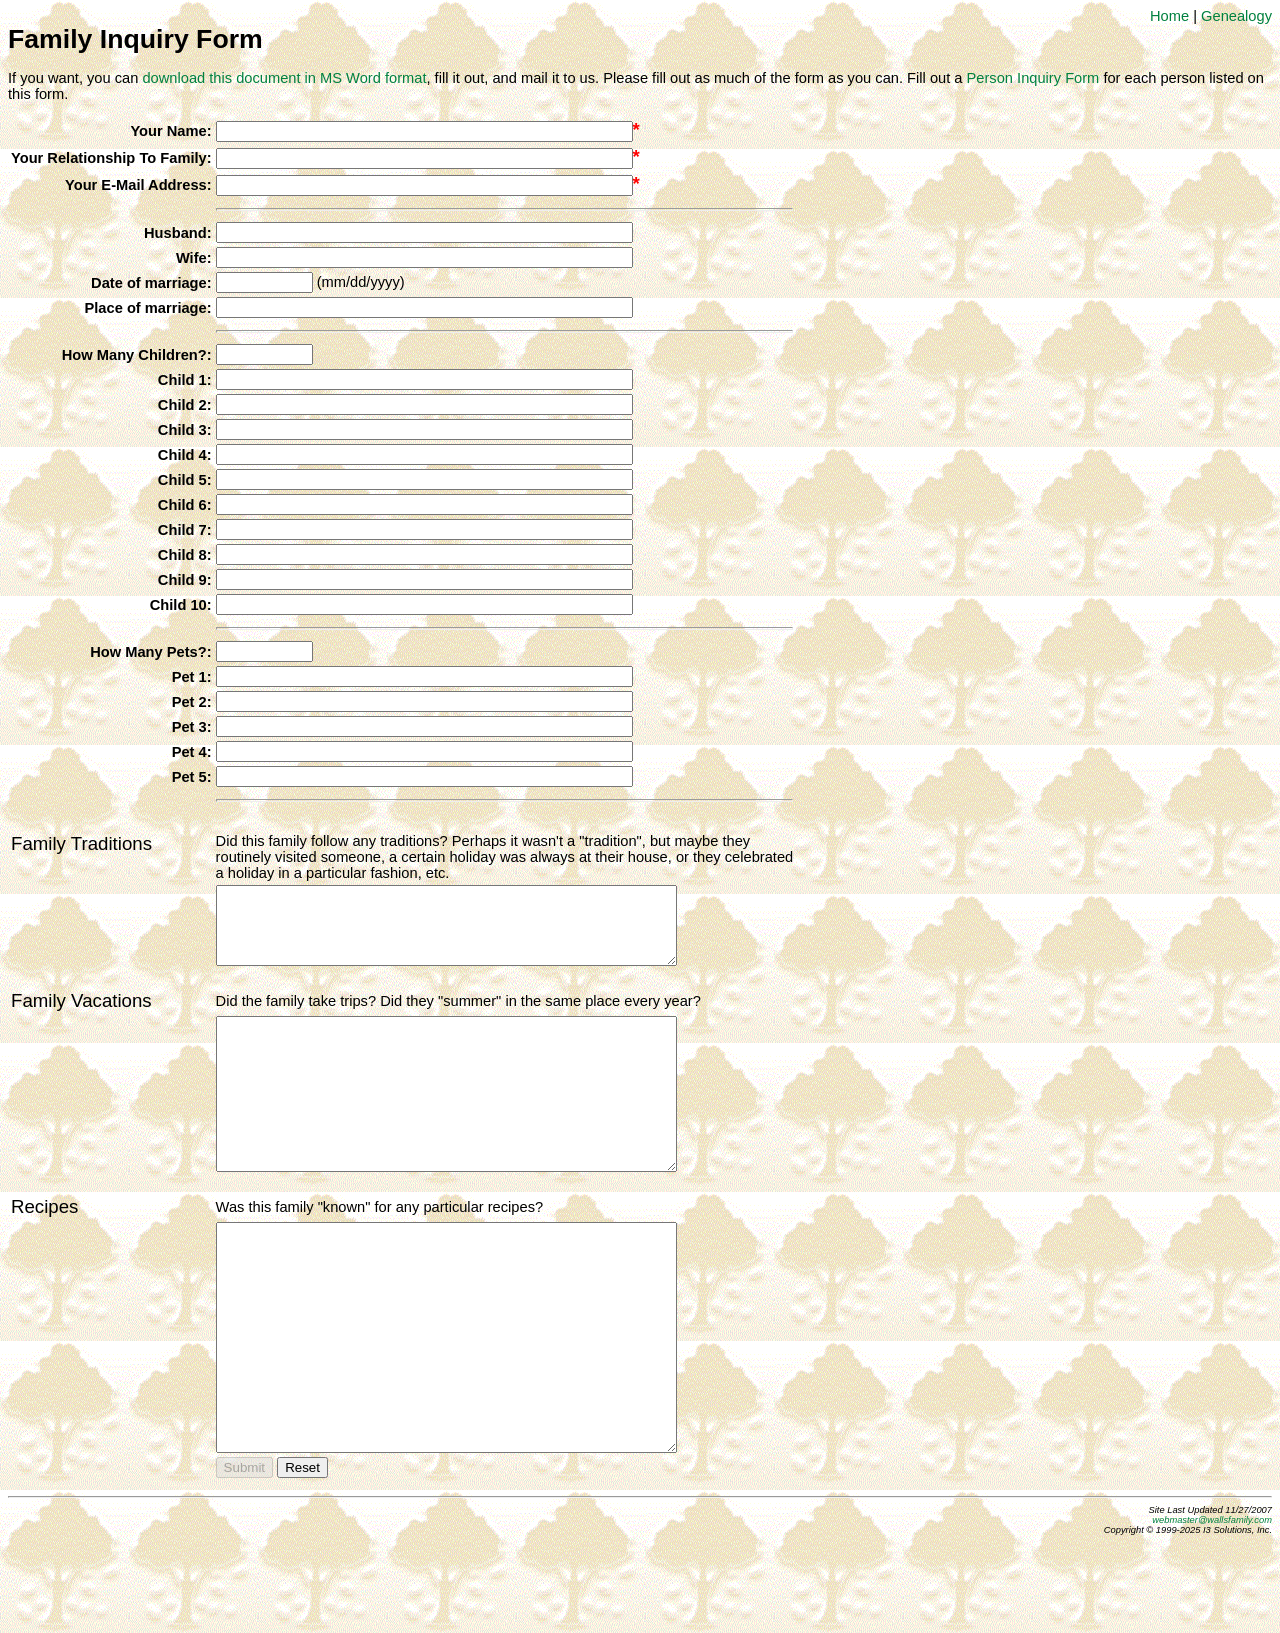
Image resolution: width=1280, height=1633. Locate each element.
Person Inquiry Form (1033, 78)
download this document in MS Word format (284, 78)
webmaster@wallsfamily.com (1212, 1610)
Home (1169, 16)
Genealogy (1236, 16)
